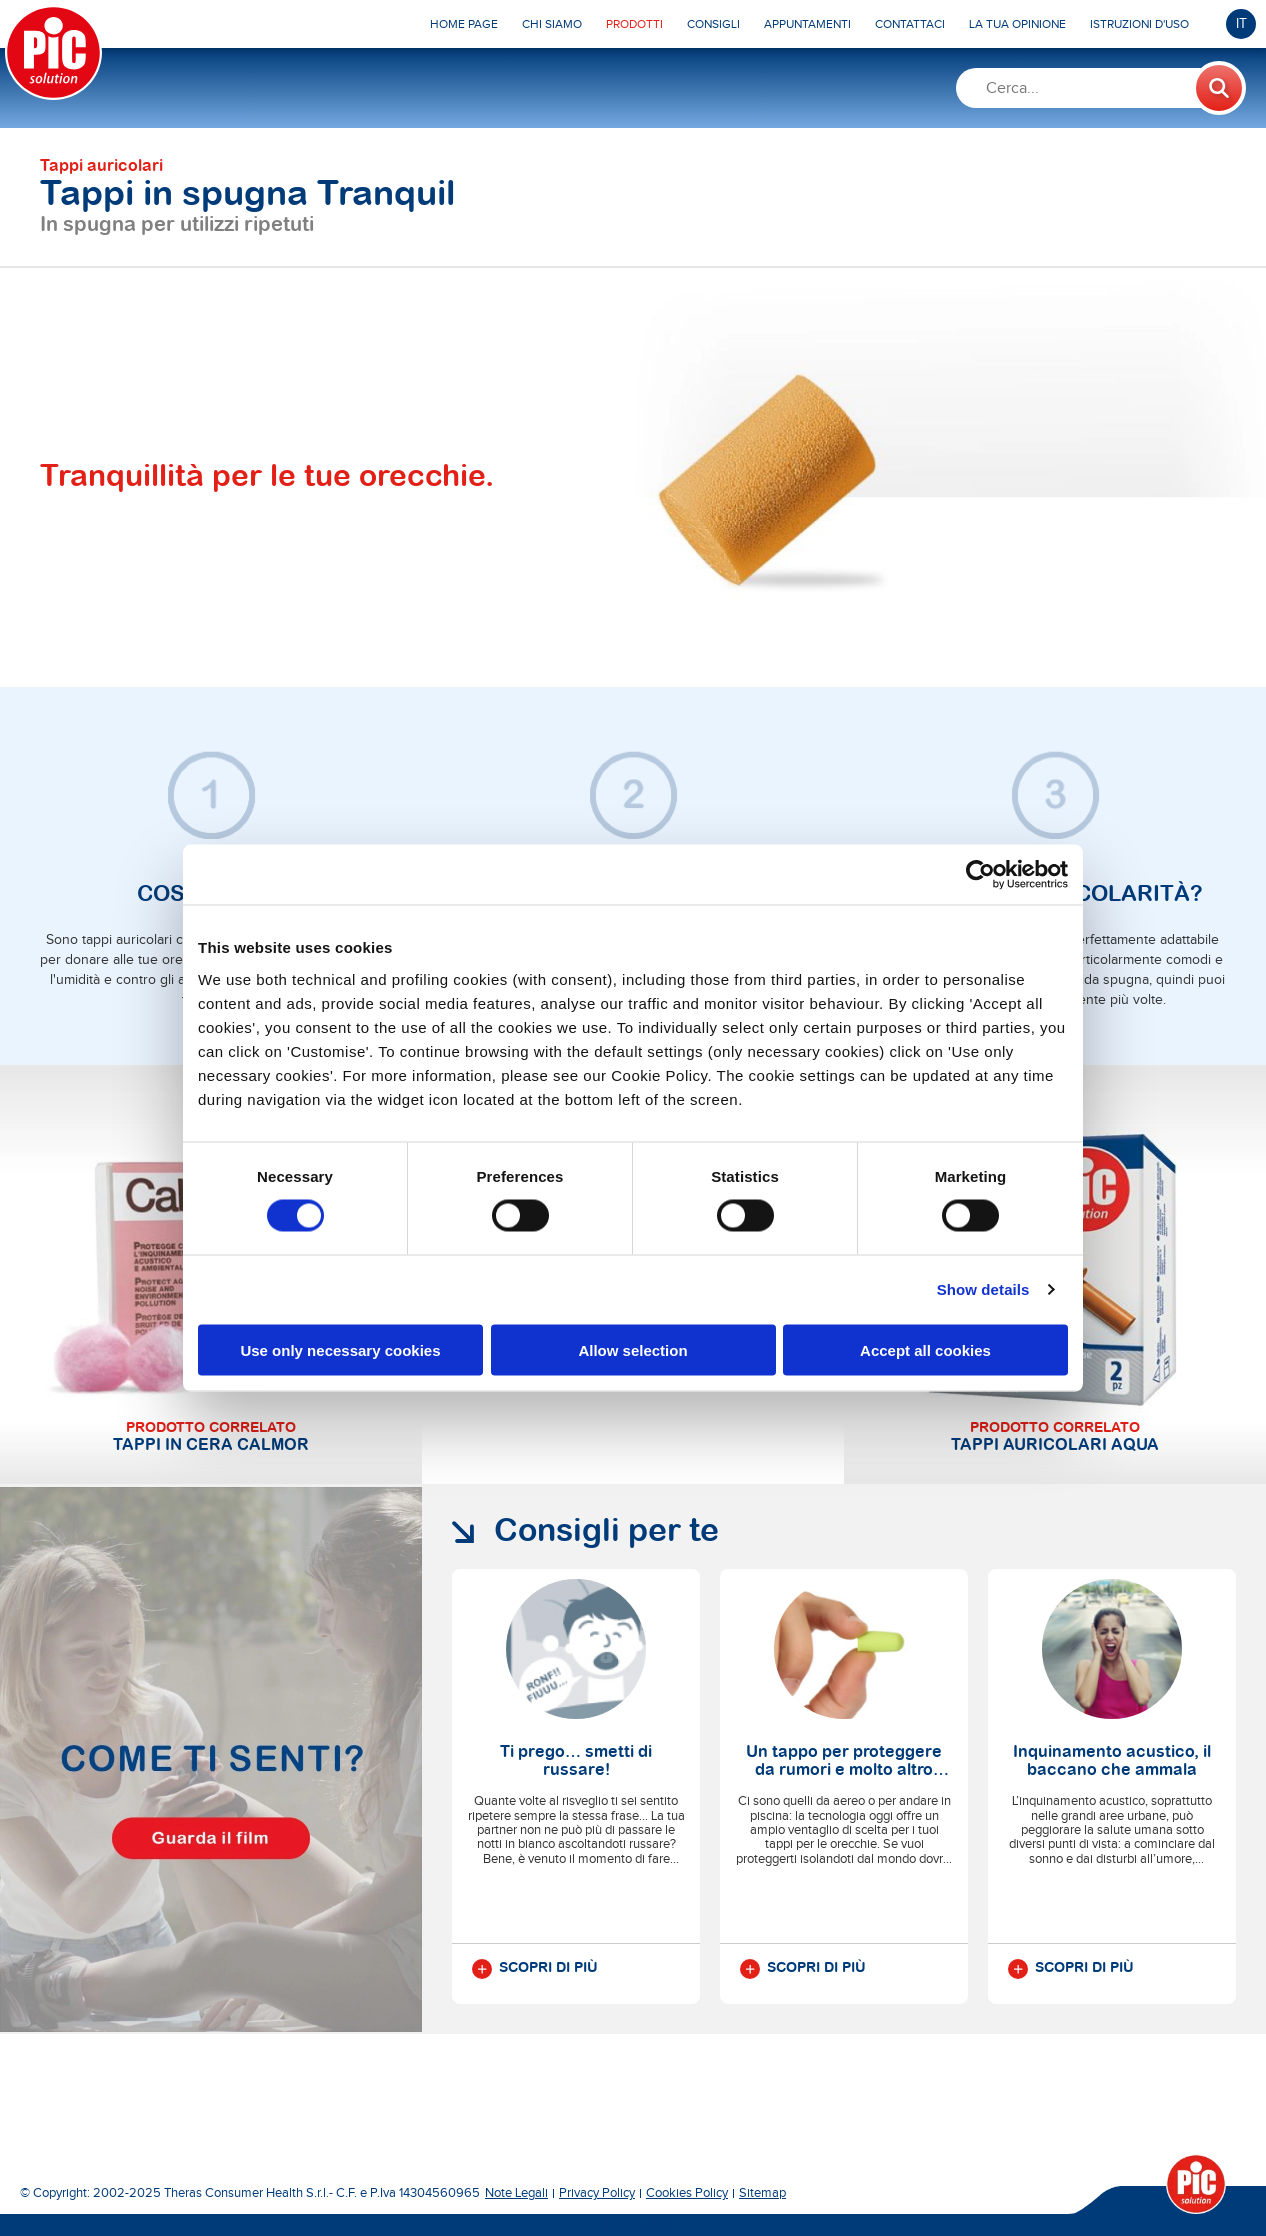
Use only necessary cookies (340, 1349)
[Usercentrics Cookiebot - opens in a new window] (980, 875)
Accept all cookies (925, 1349)
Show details (983, 1289)
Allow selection (632, 1349)
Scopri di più (535, 1969)
